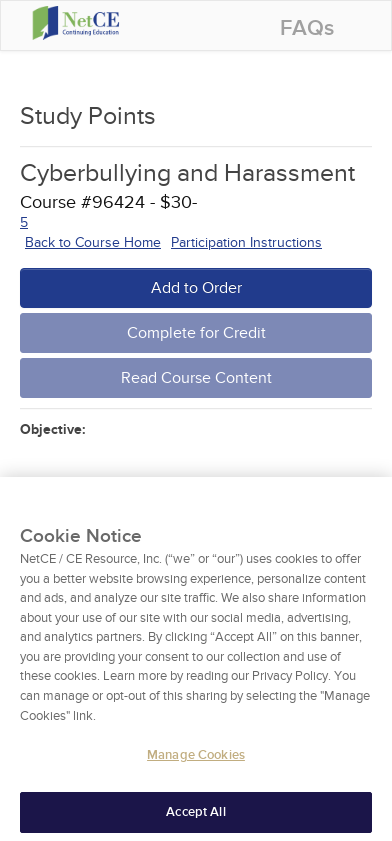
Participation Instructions (246, 242)
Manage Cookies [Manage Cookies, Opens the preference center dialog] (196, 765)
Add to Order (196, 288)
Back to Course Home (93, 242)
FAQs (307, 28)
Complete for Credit (196, 333)
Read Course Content (196, 378)
